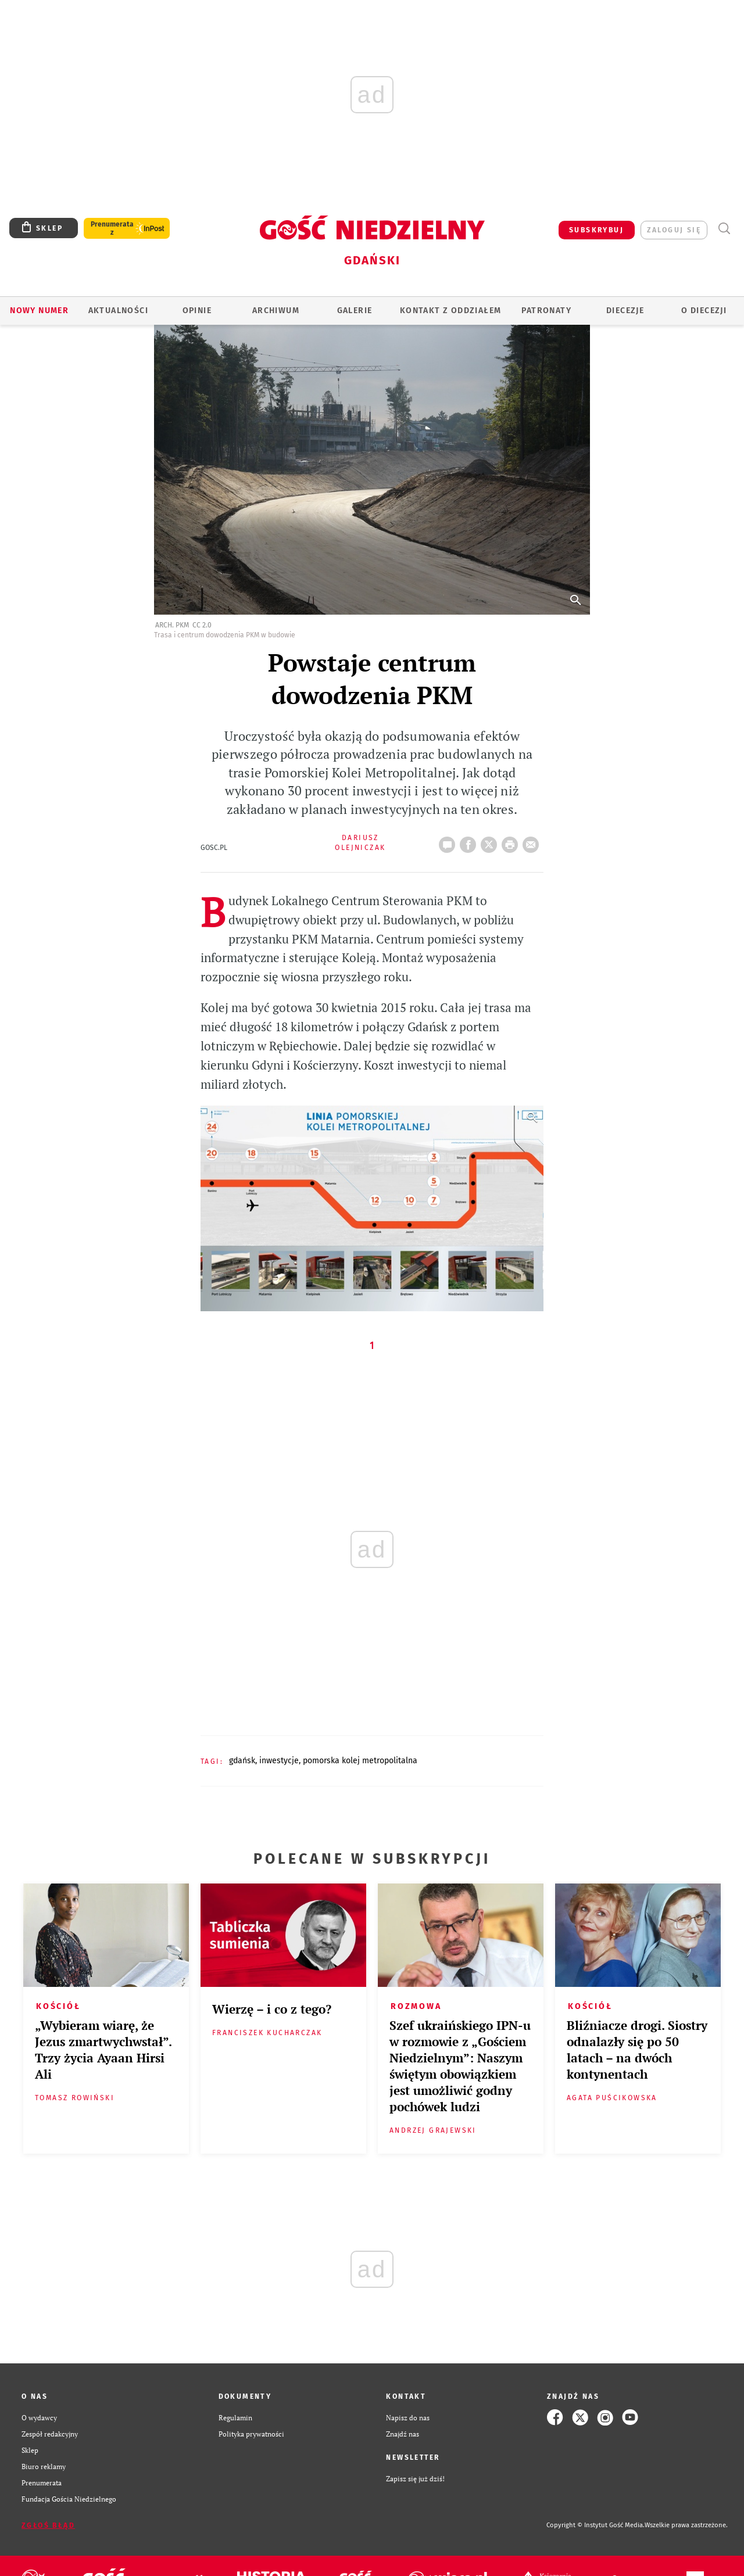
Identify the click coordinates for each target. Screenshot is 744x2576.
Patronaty (546, 310)
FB (470, 841)
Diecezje (625, 310)
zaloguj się (674, 230)
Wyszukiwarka (724, 228)
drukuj (512, 841)
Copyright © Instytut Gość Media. (595, 2525)
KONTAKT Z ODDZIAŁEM (451, 310)
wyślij (533, 841)
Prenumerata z (112, 228)
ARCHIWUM (275, 310)
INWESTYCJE (279, 1761)
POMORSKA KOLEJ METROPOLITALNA (360, 1761)
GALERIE (355, 310)
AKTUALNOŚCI (118, 310)
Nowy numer (39, 310)
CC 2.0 (202, 625)
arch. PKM (172, 625)
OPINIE (197, 310)
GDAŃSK (242, 1761)
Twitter (491, 841)
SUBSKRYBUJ (596, 230)
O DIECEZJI (704, 310)
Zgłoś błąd (48, 2525)
